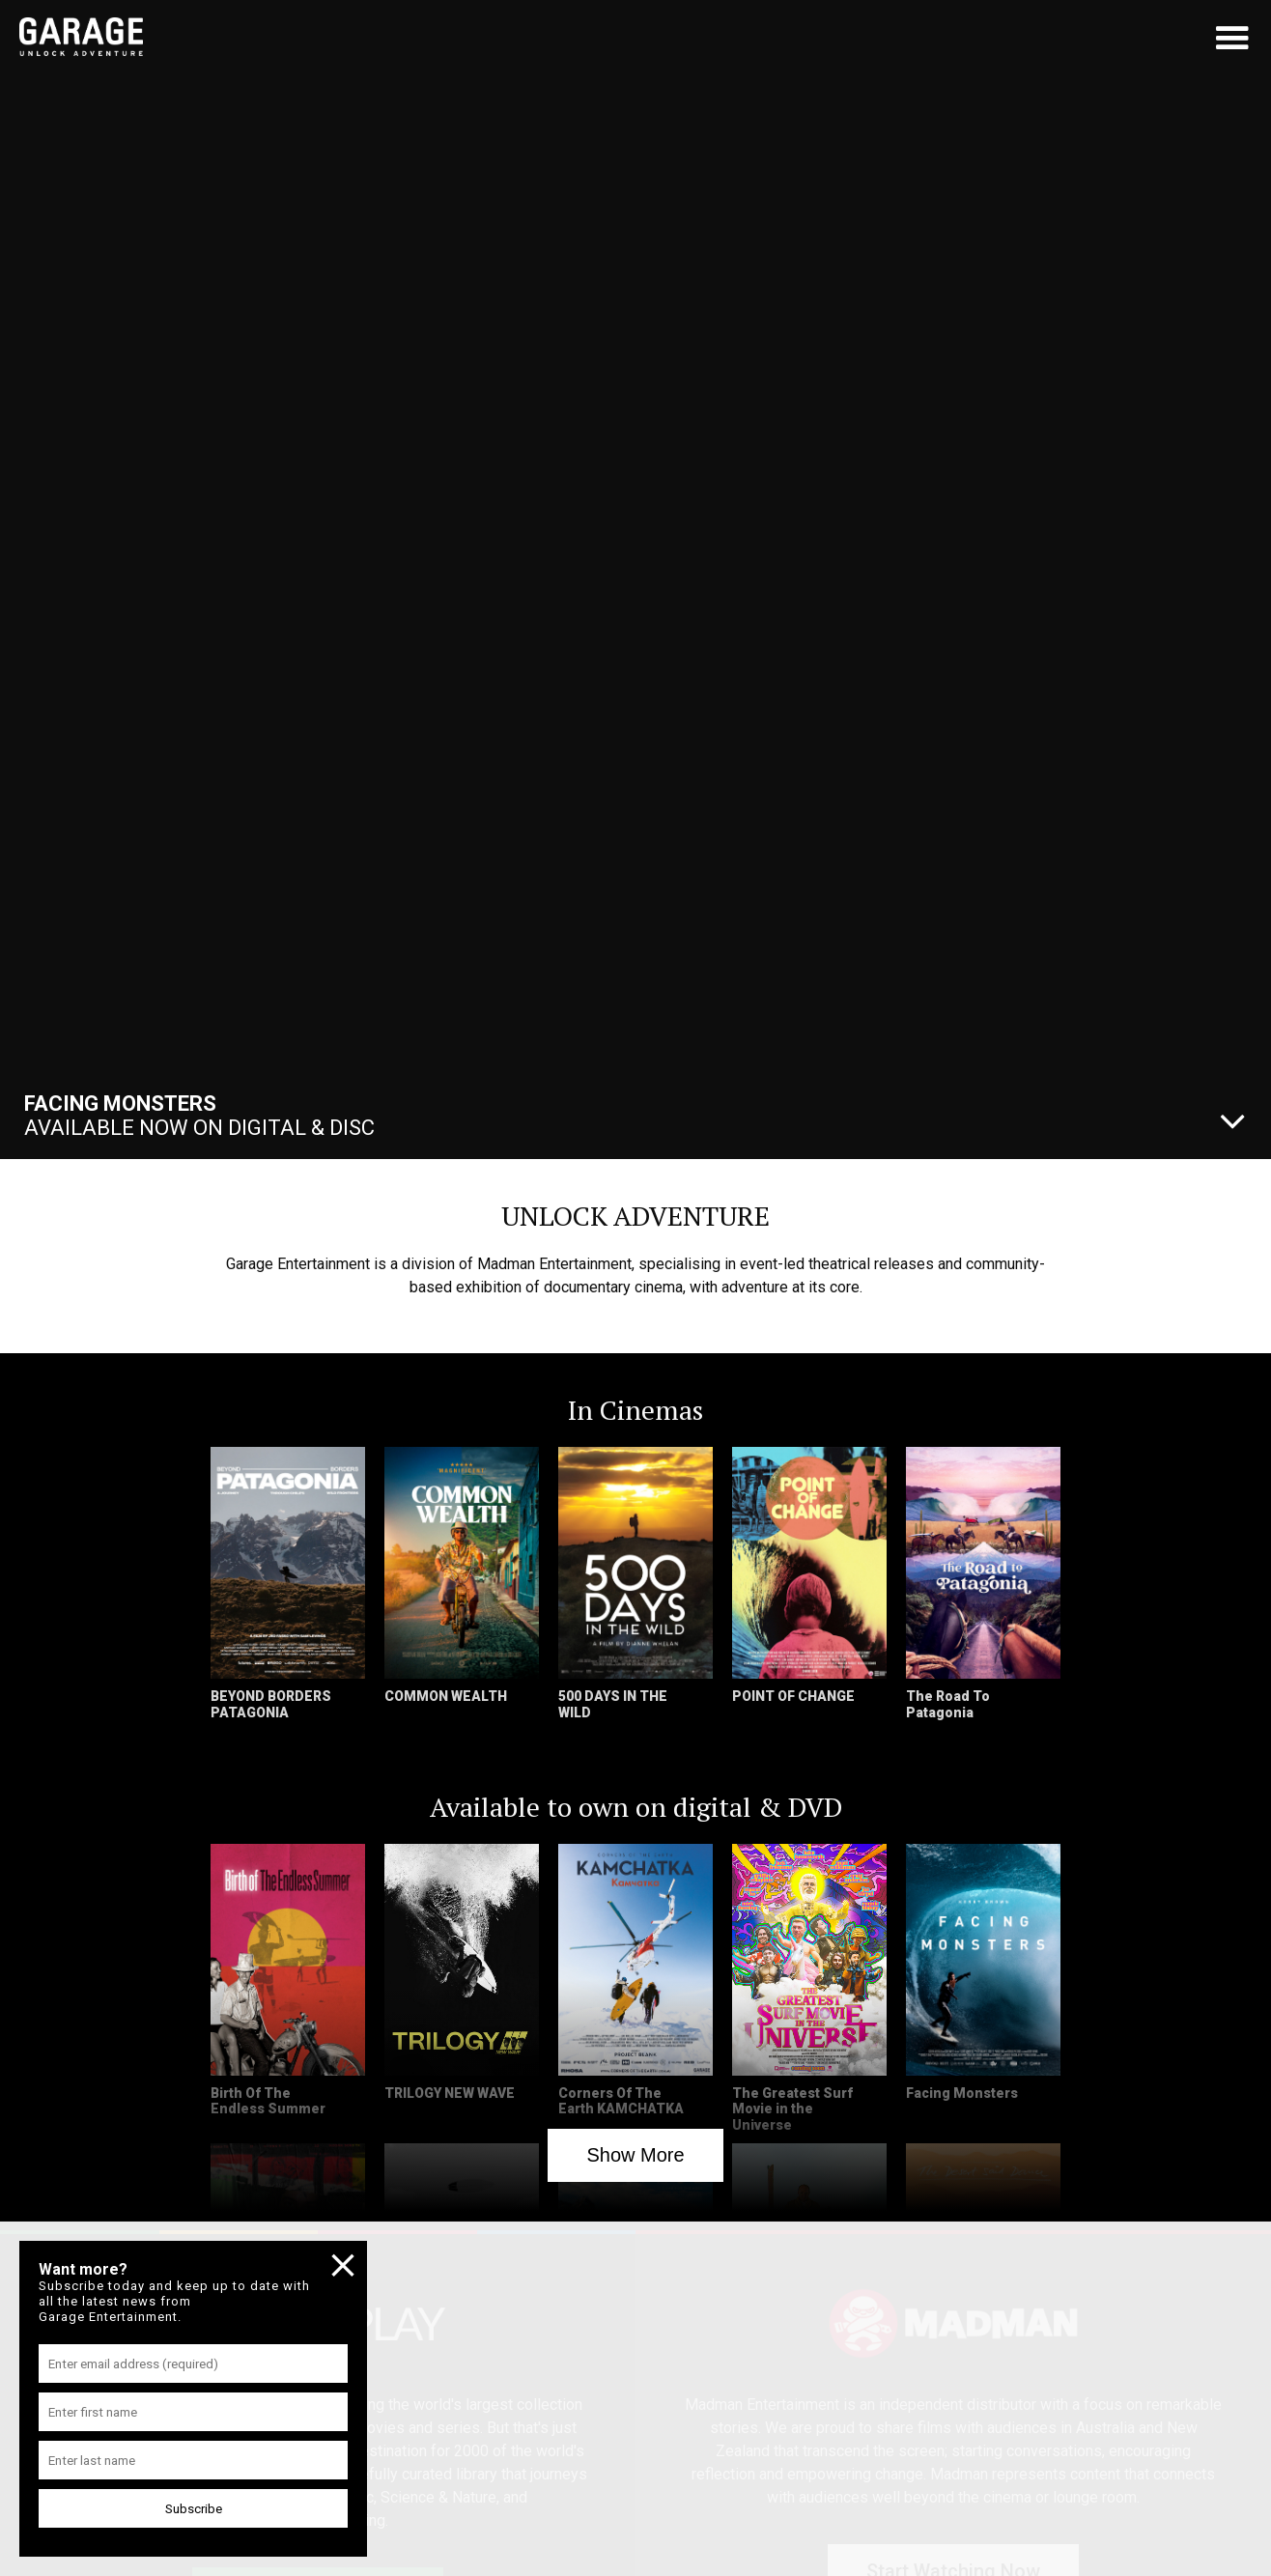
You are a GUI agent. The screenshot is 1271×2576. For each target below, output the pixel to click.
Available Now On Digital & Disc (199, 1115)
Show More (635, 2155)
